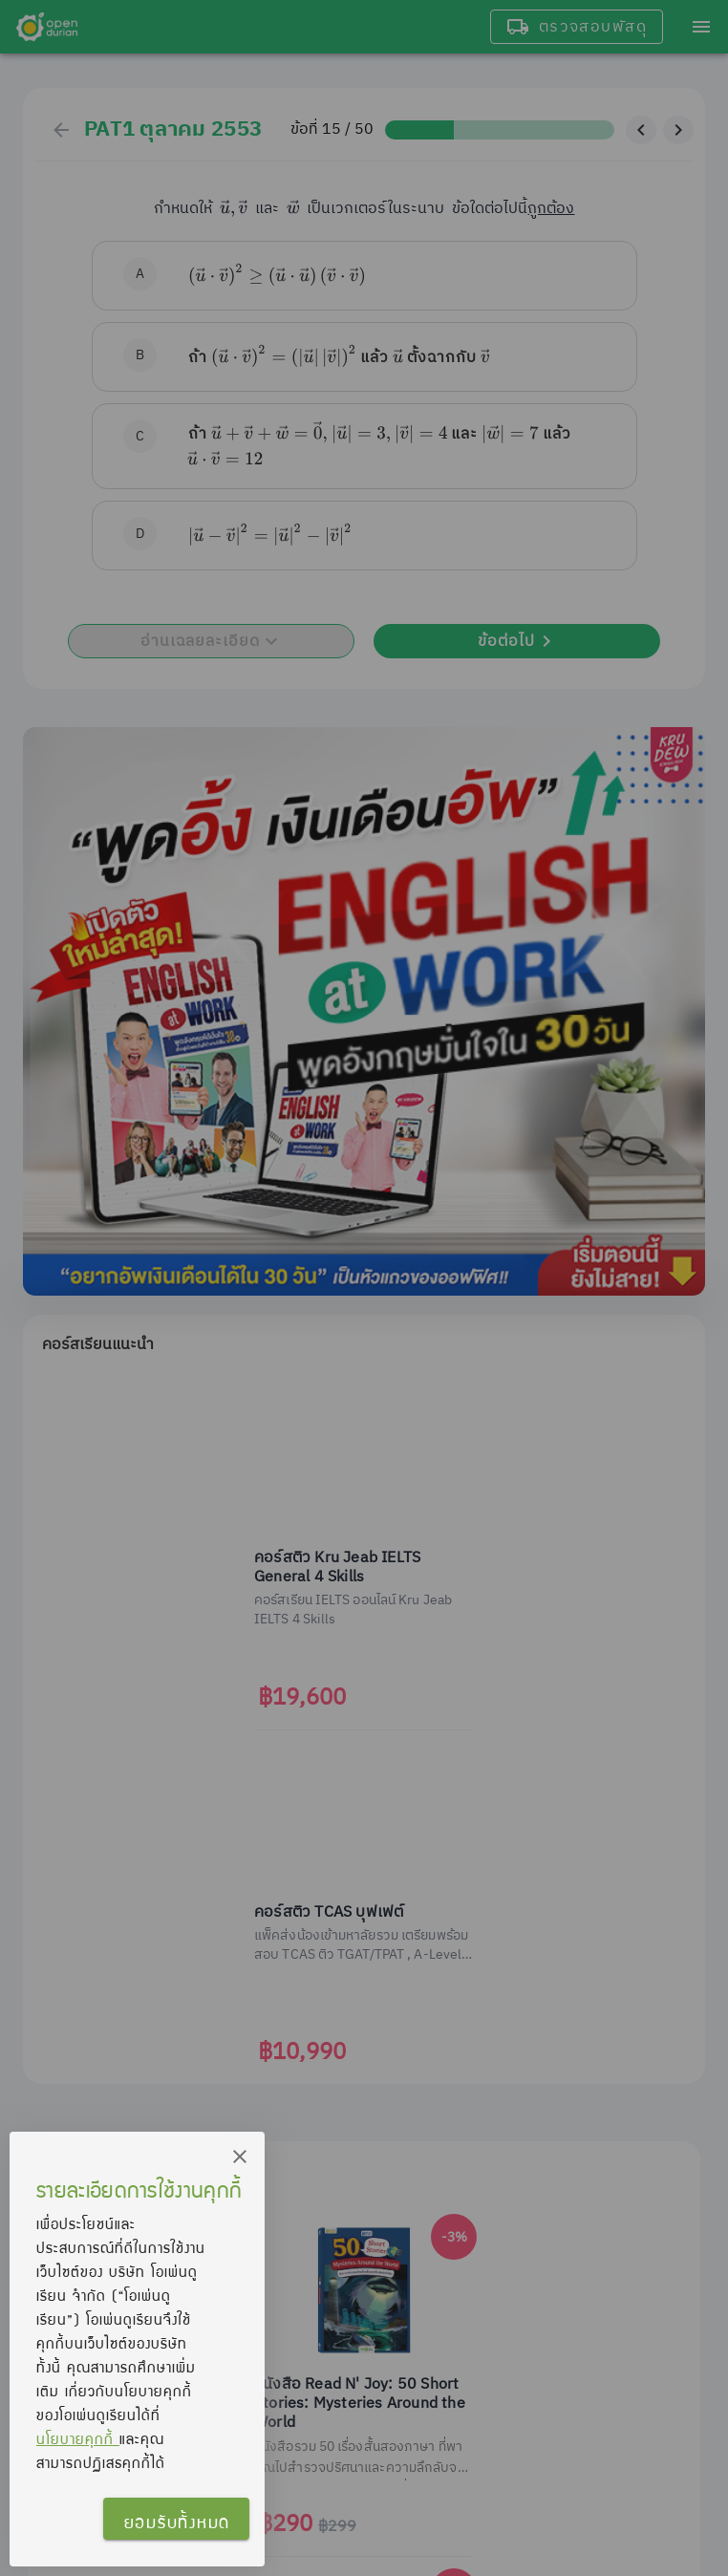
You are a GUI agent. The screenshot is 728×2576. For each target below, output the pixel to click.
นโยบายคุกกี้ (77, 2438)
